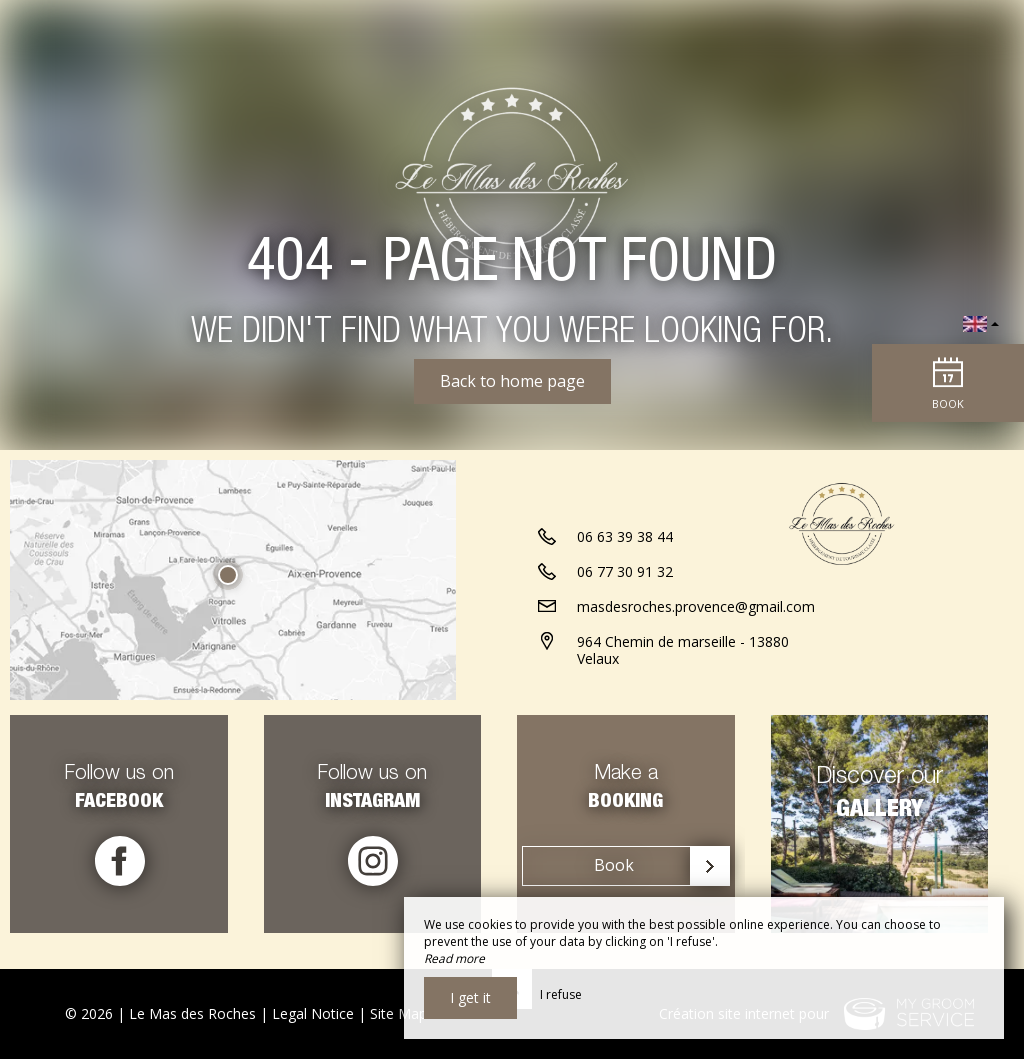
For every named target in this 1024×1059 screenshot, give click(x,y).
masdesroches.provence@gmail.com (696, 632)
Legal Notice (313, 1013)
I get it (470, 997)
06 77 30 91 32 (625, 597)
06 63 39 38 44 (625, 562)
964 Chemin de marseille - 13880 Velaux (683, 676)
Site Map (398, 1013)
